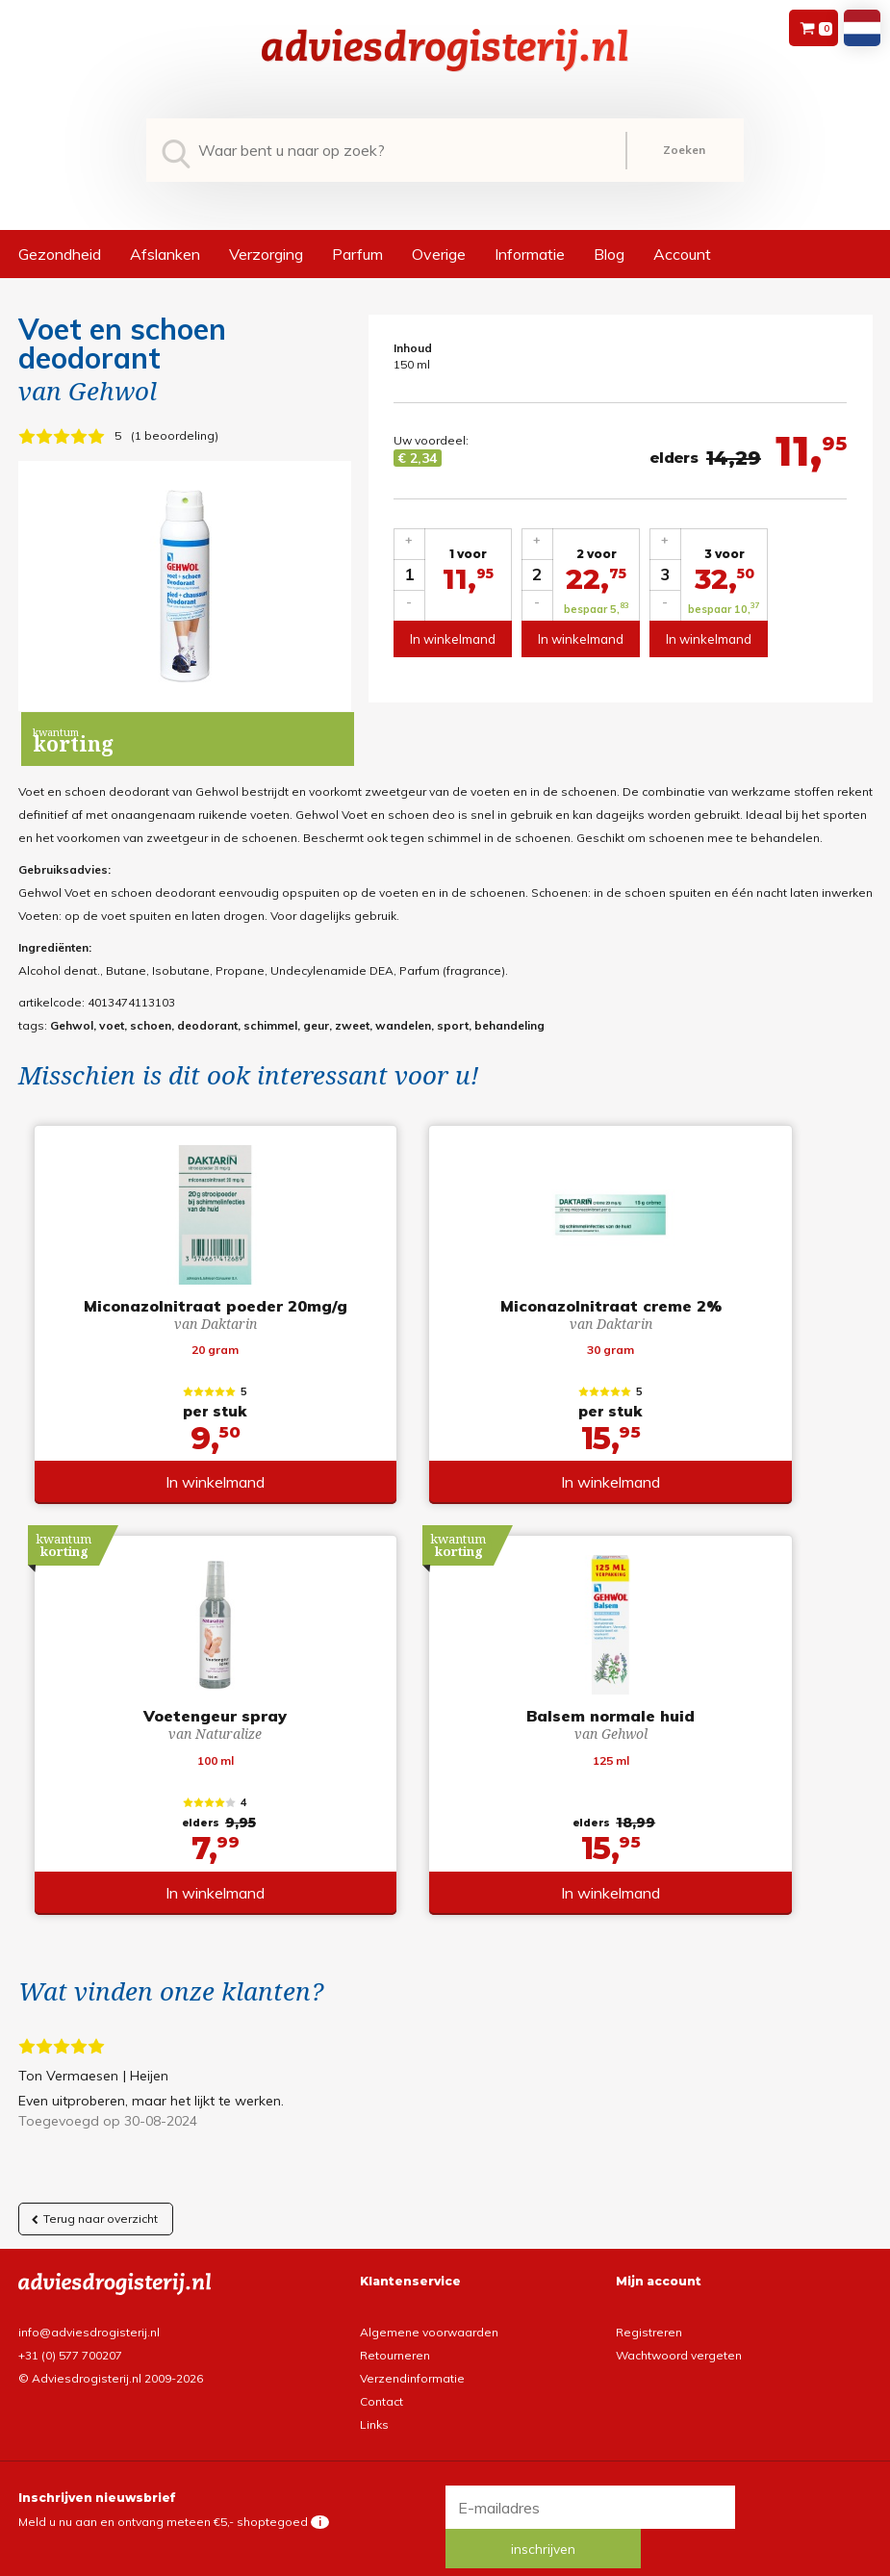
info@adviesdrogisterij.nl (89, 2316)
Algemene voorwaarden (429, 2316)
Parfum (357, 254)
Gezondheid (59, 254)
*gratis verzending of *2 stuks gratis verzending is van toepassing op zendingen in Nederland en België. (445, 2559)
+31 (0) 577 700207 (70, 2340)
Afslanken (165, 254)
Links (374, 2409)
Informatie (530, 254)
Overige (439, 254)
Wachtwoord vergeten (679, 2340)
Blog (609, 254)
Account (682, 254)
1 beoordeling (175, 435)
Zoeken (684, 149)
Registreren (649, 2316)
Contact (381, 2386)
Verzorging (266, 254)
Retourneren (395, 2340)
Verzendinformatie (412, 2363)
